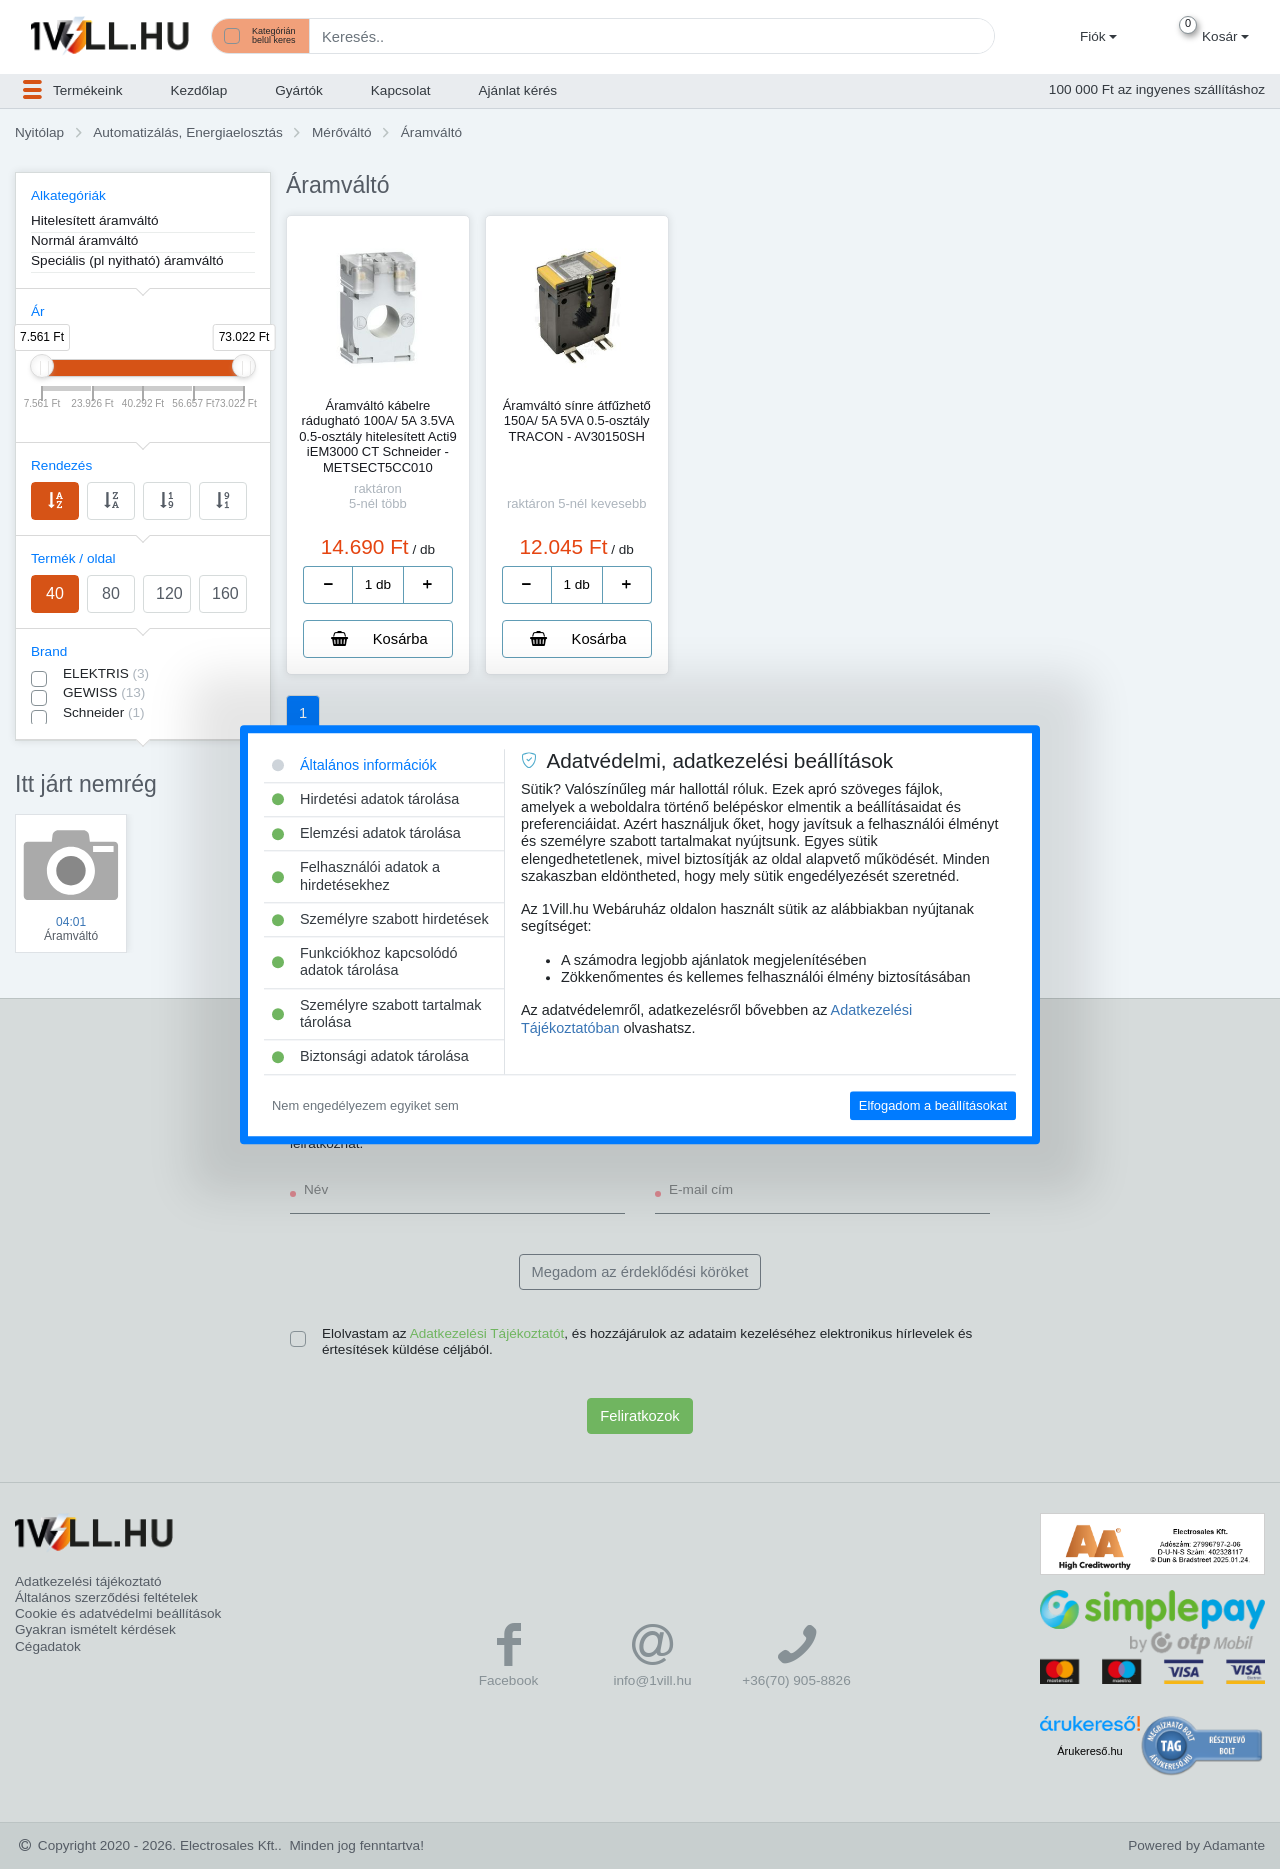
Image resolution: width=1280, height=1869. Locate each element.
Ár (38, 311)
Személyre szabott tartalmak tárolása (377, 1013)
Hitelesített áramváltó (95, 220)
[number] (378, 585)
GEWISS (104, 692)
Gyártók (299, 90)
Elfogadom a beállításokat (933, 1105)
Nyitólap (39, 132)
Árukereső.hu (1089, 1751)
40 (55, 593)
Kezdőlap (199, 90)
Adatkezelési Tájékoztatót (487, 1333)
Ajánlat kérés (518, 90)
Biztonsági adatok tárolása (370, 1057)
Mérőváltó (342, 132)
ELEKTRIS (106, 673)
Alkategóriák (68, 195)
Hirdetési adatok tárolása (365, 799)
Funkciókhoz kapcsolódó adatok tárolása (365, 961)
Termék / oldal (73, 558)
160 (225, 593)
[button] (1096, 37)
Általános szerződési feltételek (106, 1597)
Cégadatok (48, 1646)
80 (111, 593)
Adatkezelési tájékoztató (88, 1581)
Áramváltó (431, 132)
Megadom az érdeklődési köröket (640, 1272)
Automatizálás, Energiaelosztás (188, 132)
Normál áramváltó (84, 240)
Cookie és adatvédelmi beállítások (118, 1613)
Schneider (104, 712)
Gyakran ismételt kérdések (95, 1629)
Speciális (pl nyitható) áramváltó (127, 260)
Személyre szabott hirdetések (380, 919)
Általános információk (354, 765)
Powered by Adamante (1196, 1845)
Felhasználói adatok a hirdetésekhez (356, 876)
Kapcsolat (401, 90)
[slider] (42, 366)
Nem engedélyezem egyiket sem (365, 1105)
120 (169, 593)
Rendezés (61, 465)
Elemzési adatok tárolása (366, 833)
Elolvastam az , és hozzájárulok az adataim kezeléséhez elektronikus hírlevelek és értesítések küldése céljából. (647, 1341)
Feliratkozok (639, 1416)
